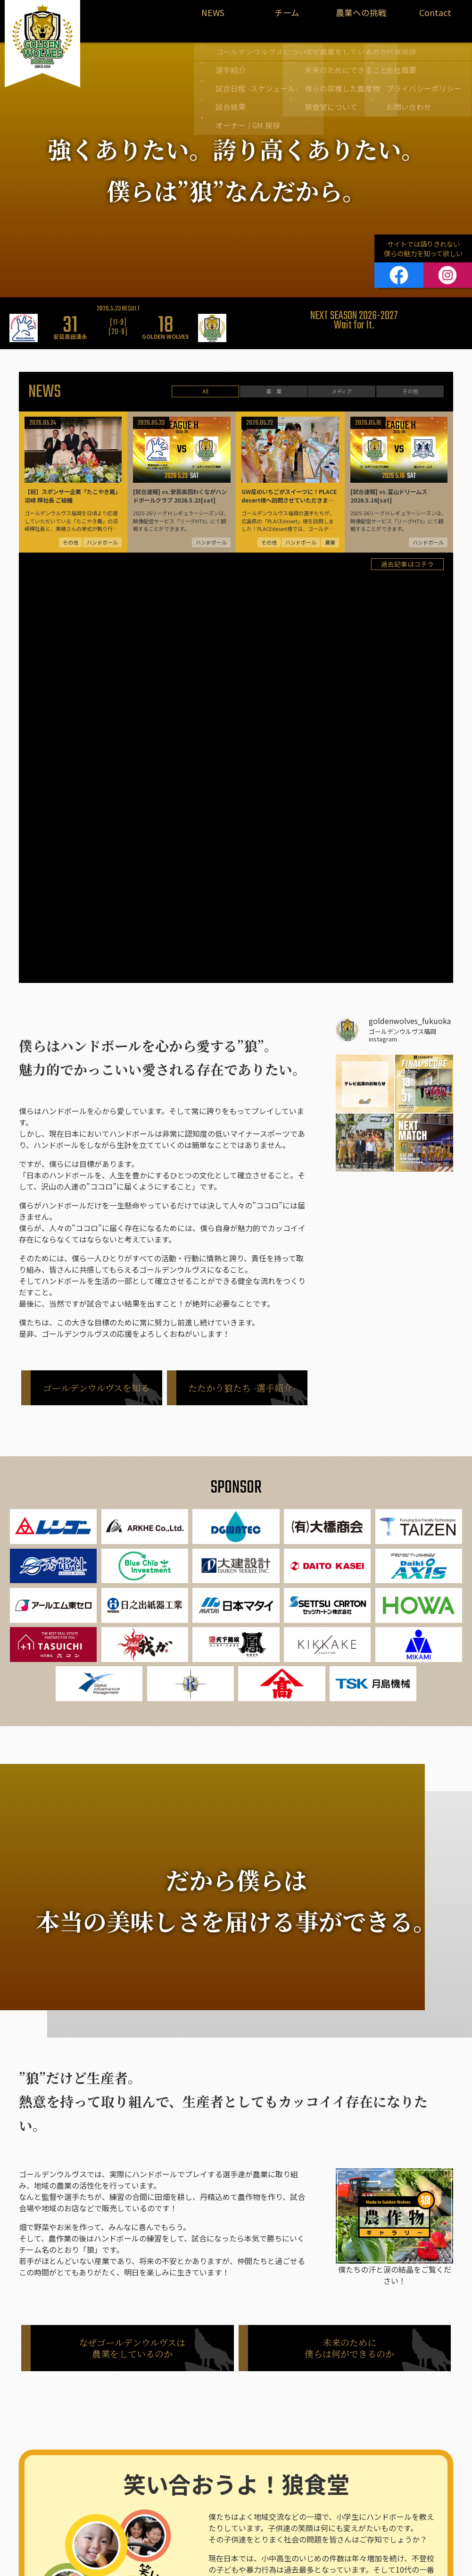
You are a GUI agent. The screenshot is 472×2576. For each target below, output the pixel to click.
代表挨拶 (310, 2459)
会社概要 (310, 2472)
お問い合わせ (316, 2509)
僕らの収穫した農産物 (217, 2496)
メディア (342, 383)
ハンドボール (103, 2444)
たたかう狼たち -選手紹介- (242, 997)
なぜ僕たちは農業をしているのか (232, 2459)
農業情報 (41, 2483)
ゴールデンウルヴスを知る (96, 997)
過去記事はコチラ (407, 582)
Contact (435, 17)
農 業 (273, 383)
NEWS (213, 17)
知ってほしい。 (326, 2327)
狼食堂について (207, 2509)
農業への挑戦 (361, 17)
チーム (287, 17)
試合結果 (105, 2509)
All (205, 383)
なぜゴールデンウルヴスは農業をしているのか (132, 1958)
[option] (118, 312)
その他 (410, 383)
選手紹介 (105, 2483)
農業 (183, 2444)
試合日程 (105, 2496)
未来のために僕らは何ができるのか (349, 1958)
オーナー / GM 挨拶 (119, 2522)
